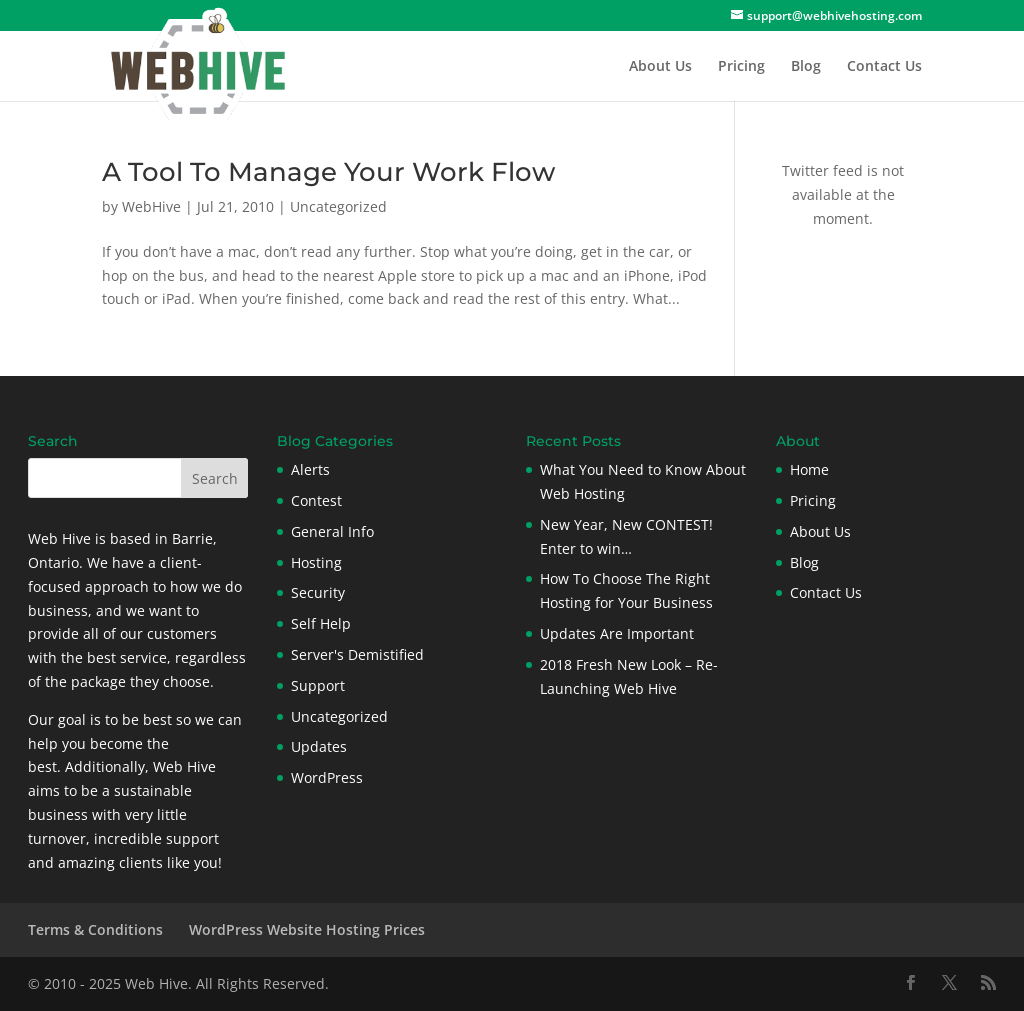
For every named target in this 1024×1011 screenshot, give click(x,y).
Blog (806, 67)
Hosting (316, 562)
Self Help (321, 623)
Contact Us (884, 67)
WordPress (327, 777)
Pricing (741, 67)
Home (809, 469)
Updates (319, 746)
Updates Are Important (617, 633)
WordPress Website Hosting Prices (307, 929)
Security (318, 592)
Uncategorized (338, 206)
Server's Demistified (357, 654)
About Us (660, 67)
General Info (332, 531)
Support (318, 685)
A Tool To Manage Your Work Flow (328, 172)
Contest (316, 500)
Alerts (310, 469)
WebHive (151, 206)
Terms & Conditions (95, 929)
